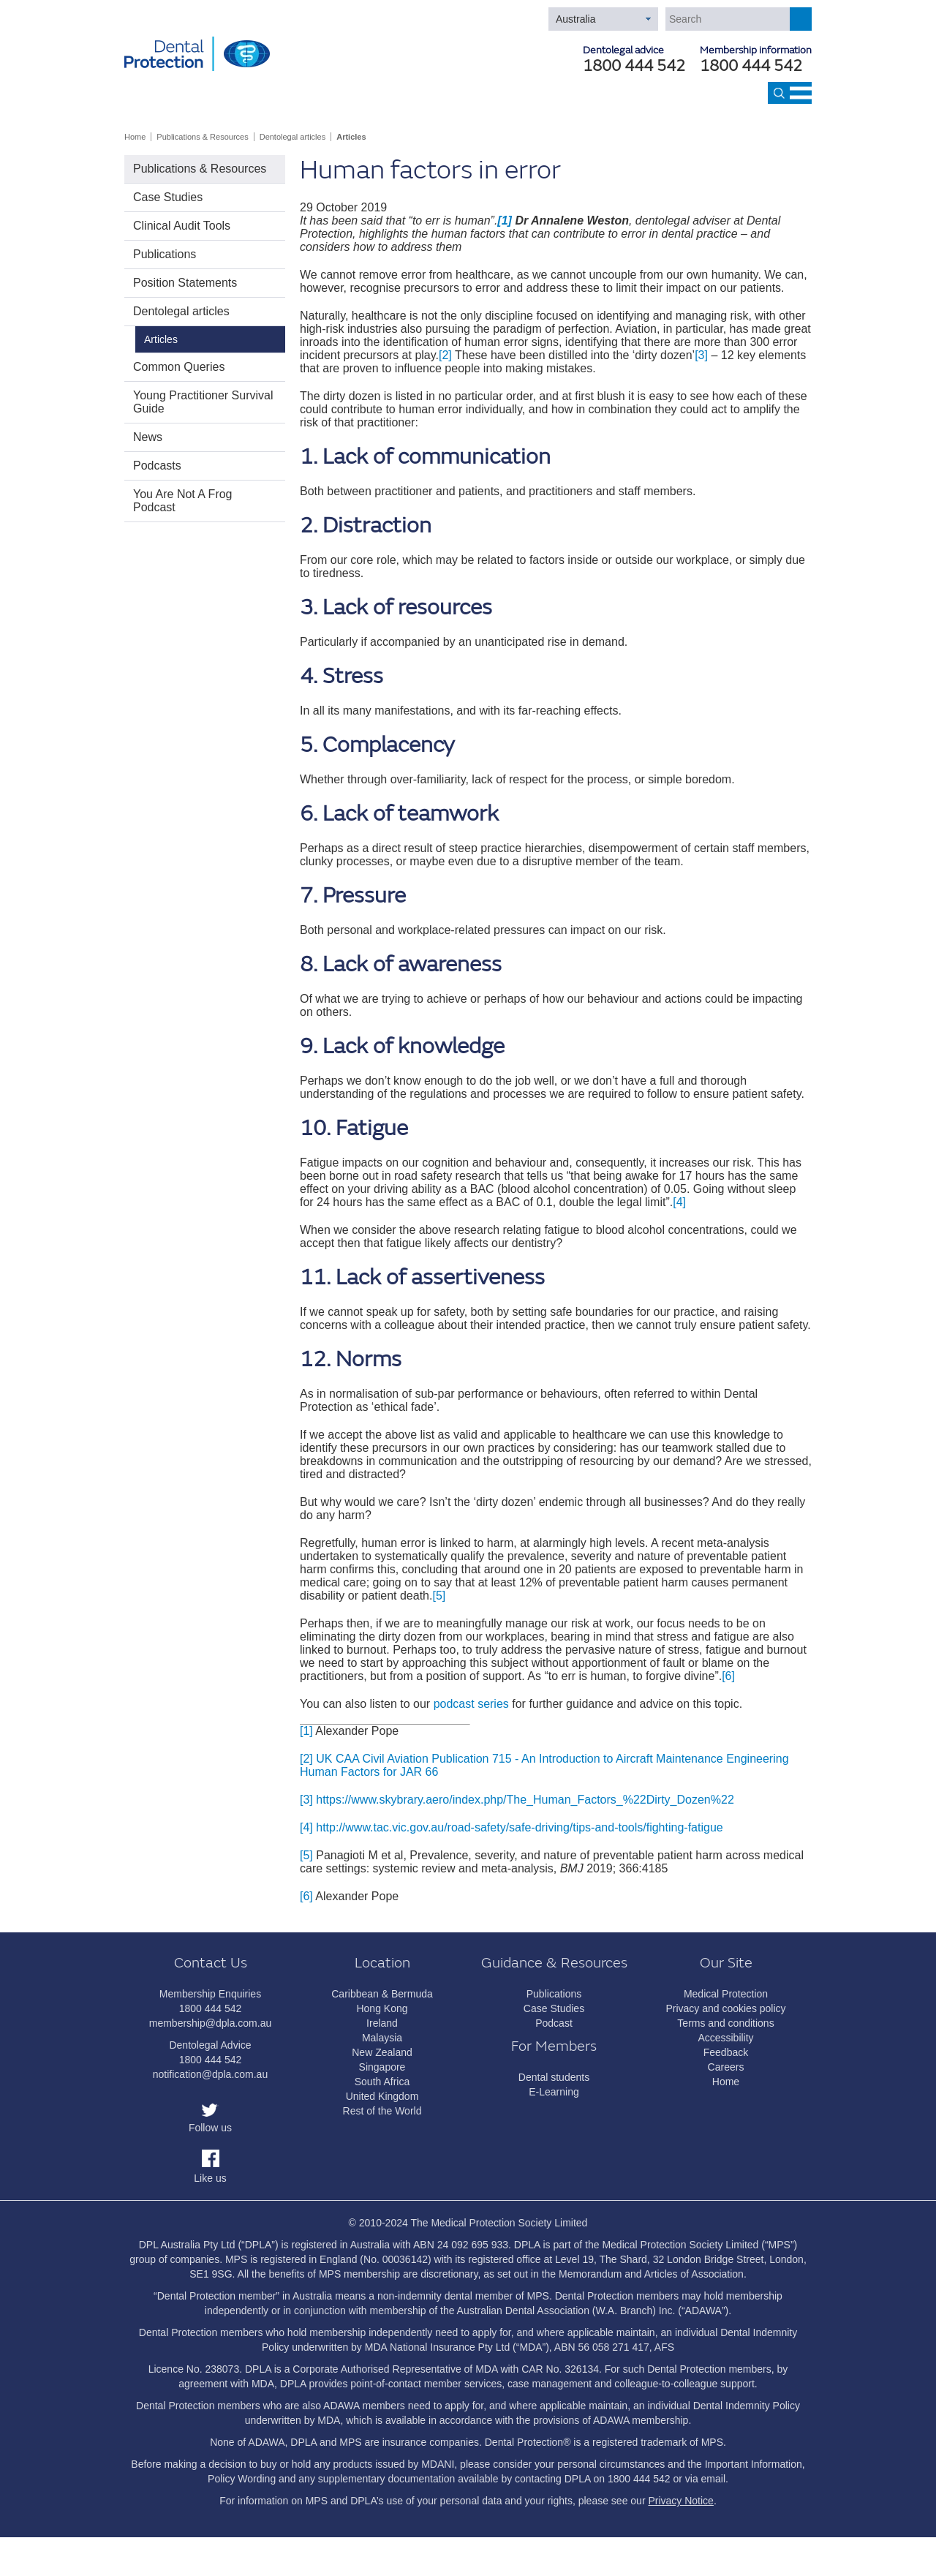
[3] (701, 355)
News (147, 437)
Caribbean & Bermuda (382, 1994)
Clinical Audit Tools (181, 225)
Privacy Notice (680, 2501)
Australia (575, 19)
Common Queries (178, 367)
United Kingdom (382, 2096)
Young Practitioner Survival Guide (203, 402)
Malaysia (382, 2038)
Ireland (382, 2023)
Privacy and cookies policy (725, 2008)
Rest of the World (382, 2111)
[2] (445, 355)
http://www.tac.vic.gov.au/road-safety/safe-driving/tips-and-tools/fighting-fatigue (519, 1827)
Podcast (554, 2023)
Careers (726, 2067)
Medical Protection (726, 1994)
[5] (438, 1595)
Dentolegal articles (293, 136)
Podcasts (157, 465)
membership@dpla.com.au (210, 2023)
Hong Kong (381, 2008)
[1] (306, 1731)
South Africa (382, 2081)
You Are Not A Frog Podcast (183, 500)
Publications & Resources (202, 136)
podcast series (471, 1704)
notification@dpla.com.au (210, 2074)
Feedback (725, 2052)
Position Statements (185, 282)
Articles (351, 136)
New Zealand (382, 2052)
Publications (164, 254)
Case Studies (168, 197)
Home (135, 136)
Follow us (210, 2128)
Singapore (382, 2067)
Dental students (553, 2077)
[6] (728, 1676)
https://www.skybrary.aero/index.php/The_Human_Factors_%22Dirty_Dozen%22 (525, 1799)
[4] (679, 1202)
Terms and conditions (725, 2023)
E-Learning (554, 2092)
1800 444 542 (751, 66)
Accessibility (725, 2038)
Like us (210, 2178)
